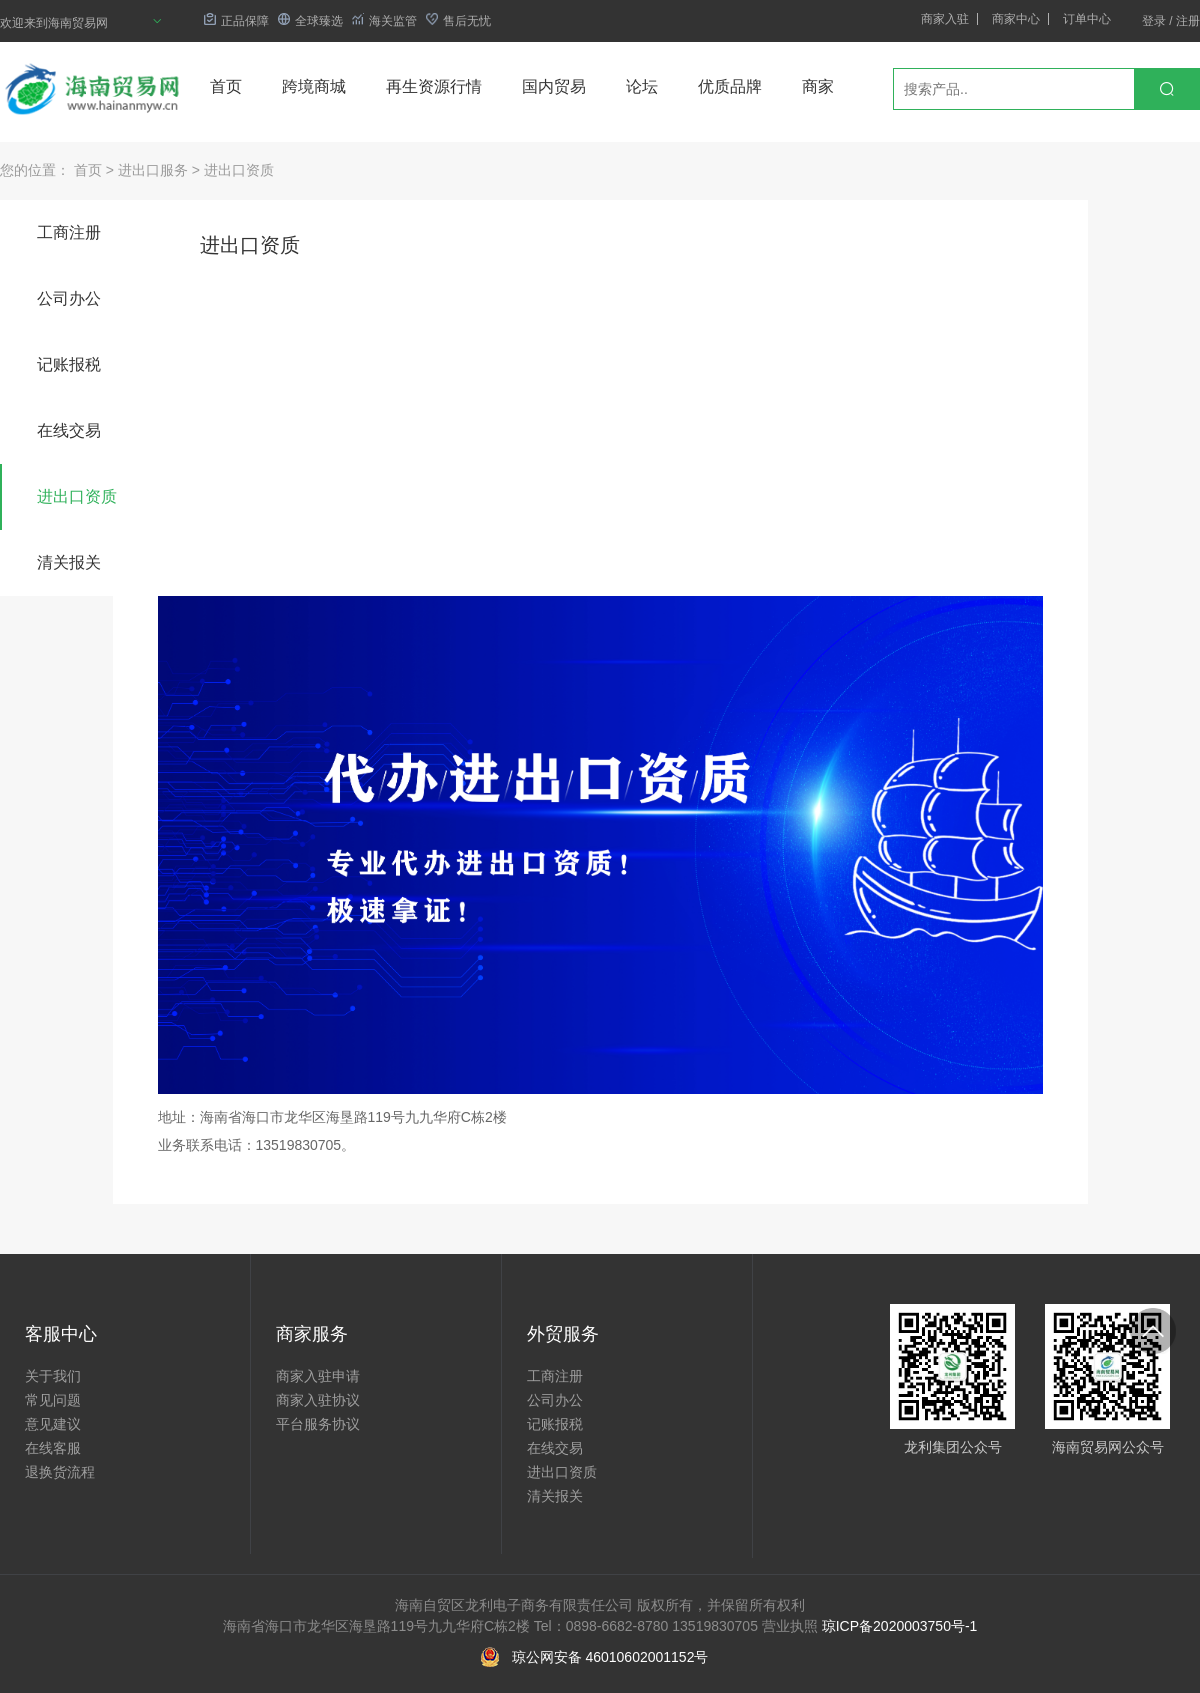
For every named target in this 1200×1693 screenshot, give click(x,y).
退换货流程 (60, 1472)
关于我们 (53, 1376)
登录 (1154, 21)
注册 (1188, 21)
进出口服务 (153, 170)
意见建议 (53, 1424)
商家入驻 (945, 19)
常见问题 (53, 1400)
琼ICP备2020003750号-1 (900, 1626)
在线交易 (69, 430)
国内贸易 (554, 86)
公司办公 (69, 298)
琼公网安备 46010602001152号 (610, 1657)
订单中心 (1087, 19)
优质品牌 (730, 86)
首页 (226, 86)
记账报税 (69, 364)
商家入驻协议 (318, 1400)
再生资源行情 (434, 86)
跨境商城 (314, 86)
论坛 (642, 86)
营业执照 (790, 1626)
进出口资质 (239, 170)
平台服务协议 (318, 1424)
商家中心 (1016, 19)
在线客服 (53, 1448)
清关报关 (69, 562)
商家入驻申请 (318, 1376)
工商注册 (69, 232)
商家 (818, 86)
